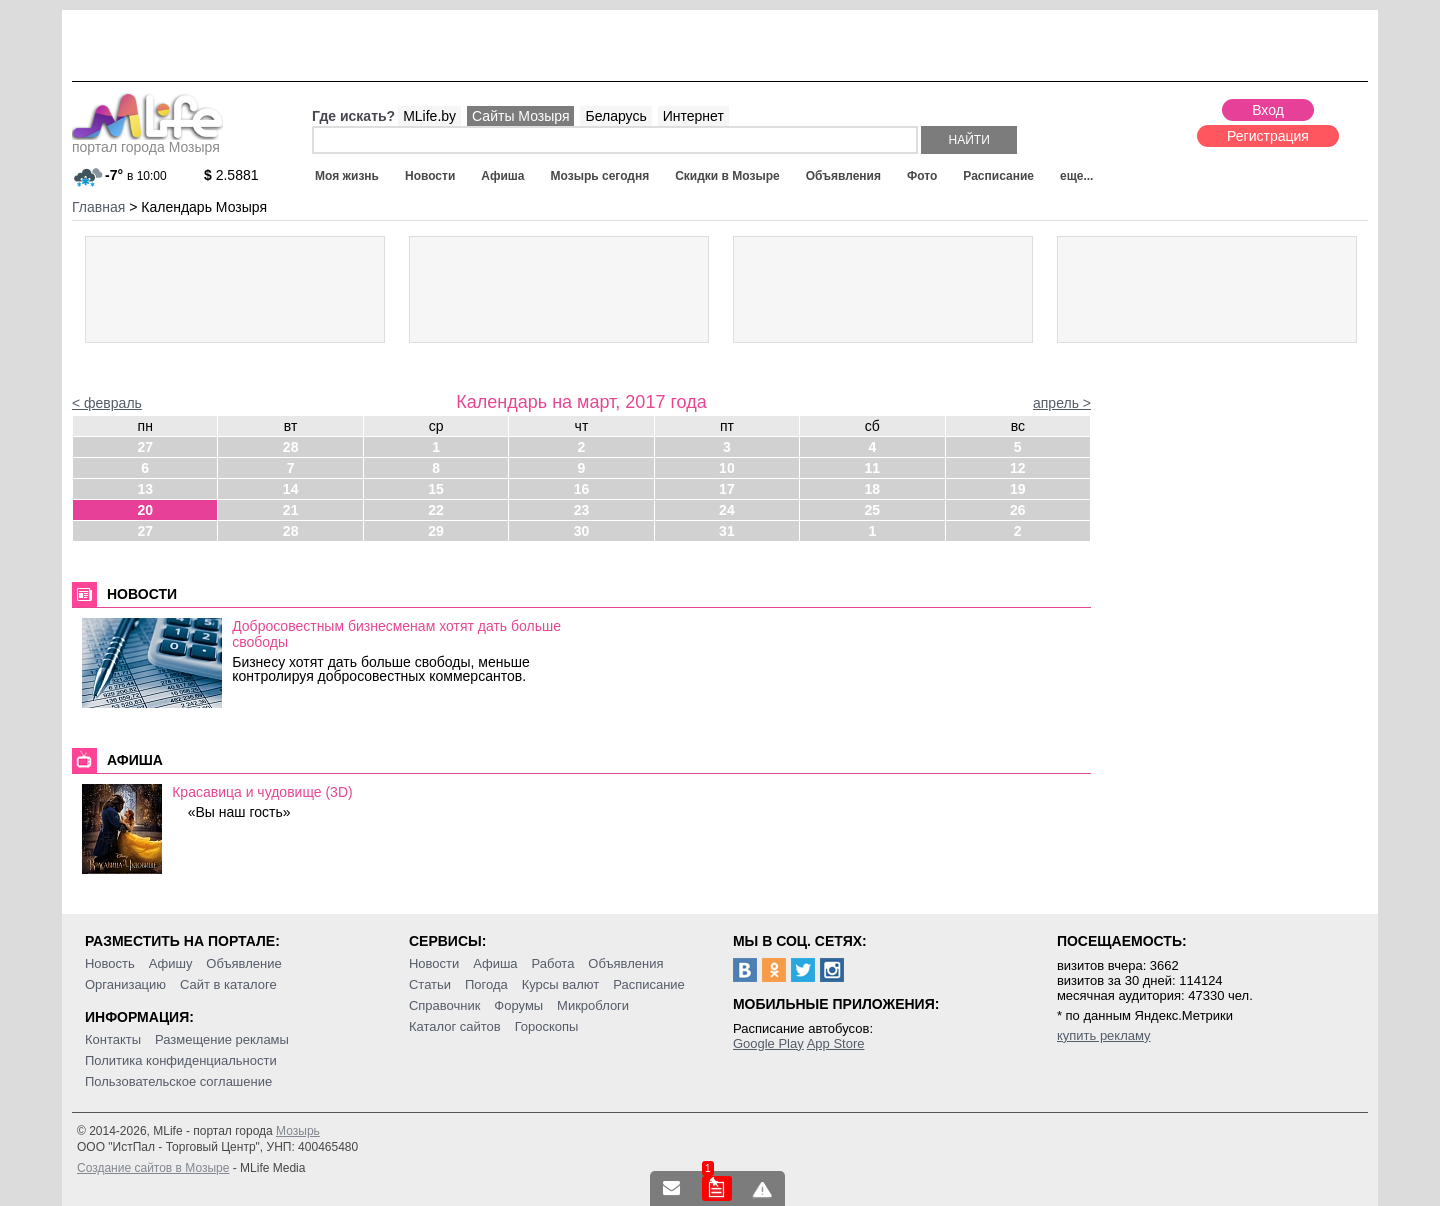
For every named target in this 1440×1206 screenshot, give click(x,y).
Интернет (693, 116)
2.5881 (231, 175)
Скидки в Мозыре (727, 176)
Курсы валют (561, 984)
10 (727, 468)
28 (291, 447)
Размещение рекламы (222, 1039)
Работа (552, 963)
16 (582, 489)
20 (145, 510)
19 (1018, 489)
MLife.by (429, 116)
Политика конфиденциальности (181, 1060)
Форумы (518, 1005)
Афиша (502, 176)
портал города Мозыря (147, 141)
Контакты (113, 1039)
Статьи (430, 984)
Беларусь (615, 116)
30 (582, 531)
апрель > (1062, 403)
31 (727, 531)
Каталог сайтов (455, 1026)
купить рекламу (1104, 1035)
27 (145, 447)
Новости (430, 176)
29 (436, 531)
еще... (1076, 176)
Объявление (243, 963)
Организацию (125, 984)
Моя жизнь (347, 176)
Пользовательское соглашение (178, 1081)
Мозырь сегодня (600, 176)
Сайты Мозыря (520, 116)
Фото (922, 176)
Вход (1268, 110)
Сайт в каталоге (228, 984)
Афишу (171, 963)
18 (873, 489)
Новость (110, 963)
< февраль (107, 403)
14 (291, 489)
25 (873, 510)
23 (582, 510)
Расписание (998, 176)
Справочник (445, 1005)
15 (436, 489)
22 (436, 510)
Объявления (843, 176)
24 (727, 510)
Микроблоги (593, 1005)
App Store (836, 1043)
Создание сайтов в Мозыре (153, 1168)
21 (291, 510)
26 (1018, 510)
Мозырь (298, 1131)
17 (727, 489)
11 (873, 468)
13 (145, 489)
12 (1018, 468)
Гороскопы (547, 1026)
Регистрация (1268, 136)
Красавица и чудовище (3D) (262, 792)
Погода (486, 984)
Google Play (768, 1043)
